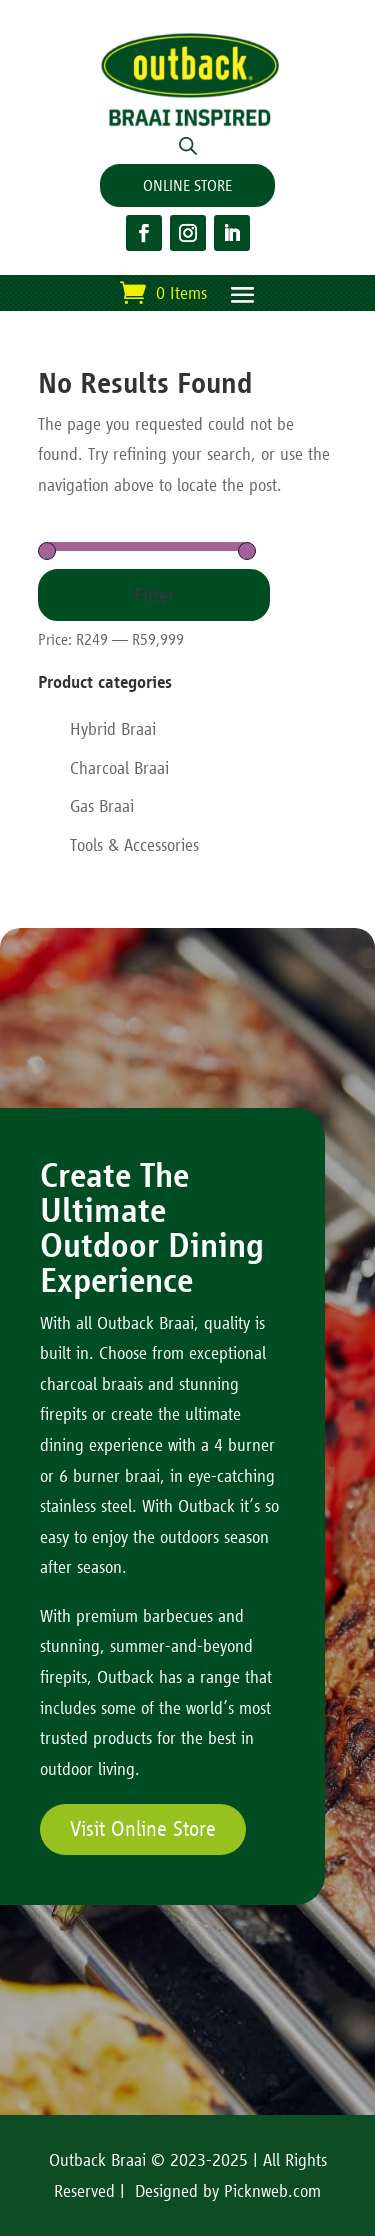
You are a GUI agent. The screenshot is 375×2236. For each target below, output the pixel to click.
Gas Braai (102, 806)
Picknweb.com (272, 2191)
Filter (154, 595)
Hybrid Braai (113, 729)
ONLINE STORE (187, 185)
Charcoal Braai (119, 768)
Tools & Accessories (134, 845)
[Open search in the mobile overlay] (188, 145)
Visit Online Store (143, 1829)
